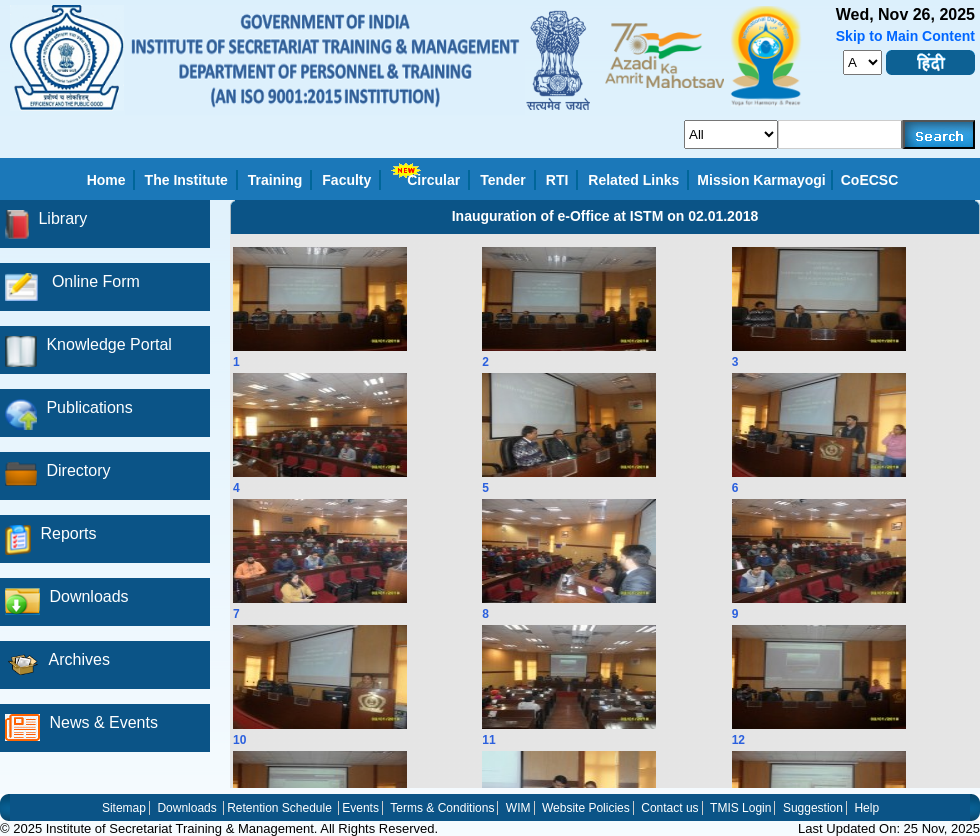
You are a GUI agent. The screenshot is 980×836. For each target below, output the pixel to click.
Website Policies (586, 808)
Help (866, 808)
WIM (518, 808)
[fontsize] (862, 62)
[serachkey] (840, 134)
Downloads (186, 808)
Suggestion (813, 808)
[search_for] (731, 134)
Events (360, 808)
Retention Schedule (279, 808)
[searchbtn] (939, 134)
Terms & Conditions (442, 808)
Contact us (669, 808)
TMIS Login (740, 808)
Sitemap (124, 808)
